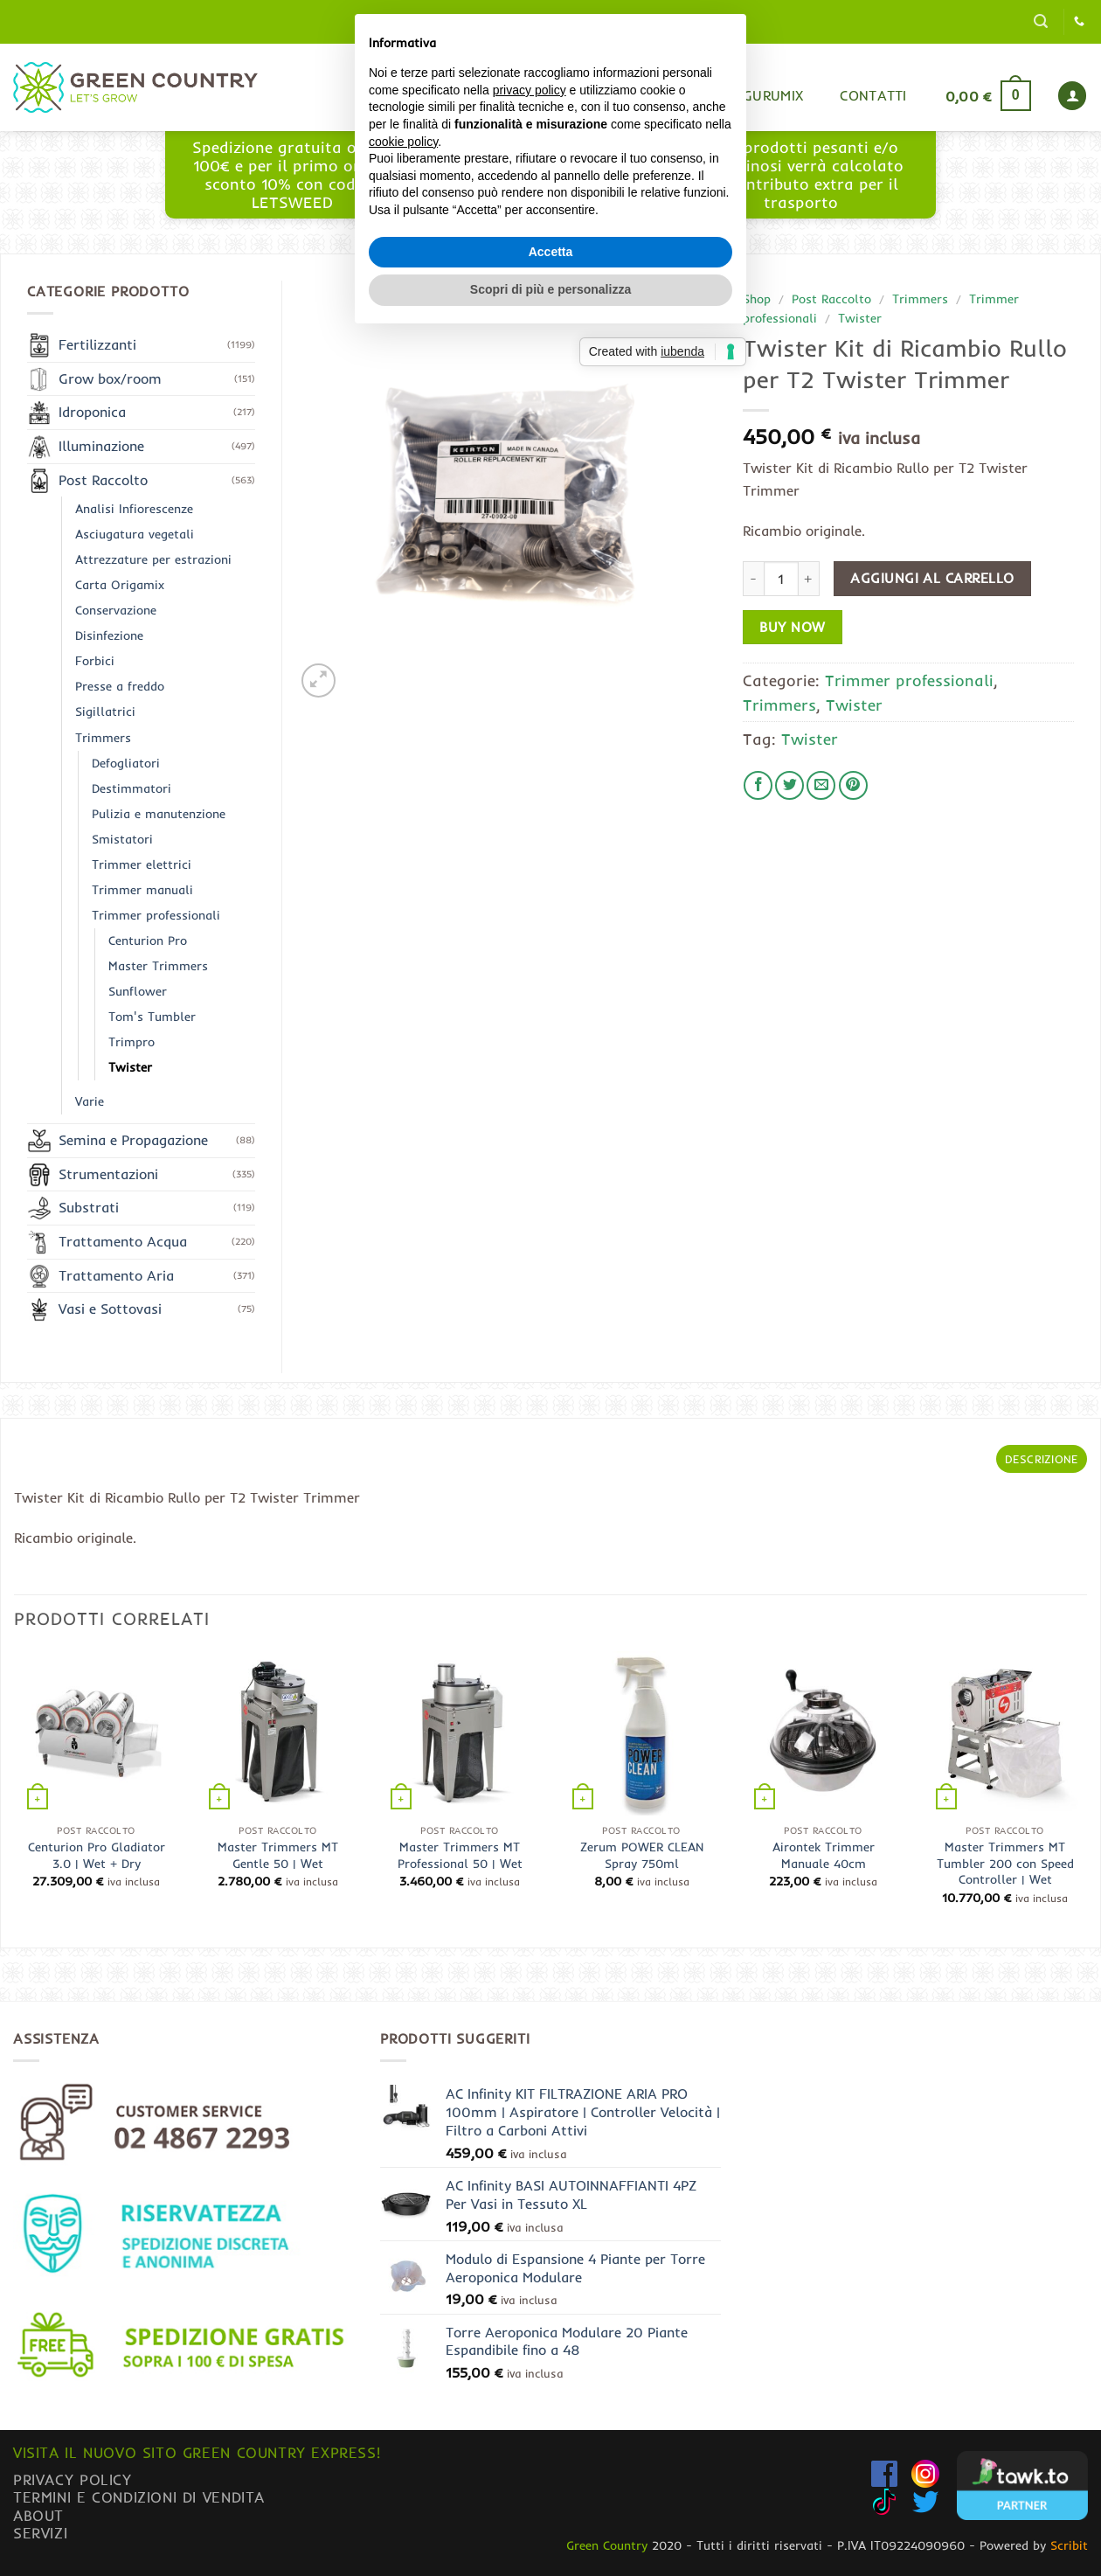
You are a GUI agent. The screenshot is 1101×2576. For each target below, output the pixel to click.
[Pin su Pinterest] (853, 785)
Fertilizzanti (97, 344)
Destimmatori (131, 788)
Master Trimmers (158, 966)
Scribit (1069, 2545)
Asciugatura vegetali (134, 534)
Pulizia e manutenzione (158, 814)
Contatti (873, 95)
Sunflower (137, 991)
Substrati (89, 1207)
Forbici (94, 661)
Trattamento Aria (116, 1275)
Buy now (792, 627)
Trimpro (131, 1042)
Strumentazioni (108, 1174)
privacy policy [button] (529, 1209)
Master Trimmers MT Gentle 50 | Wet (278, 1855)
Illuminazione (101, 446)
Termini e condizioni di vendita (139, 2497)
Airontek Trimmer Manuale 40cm (823, 1855)
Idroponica (92, 411)
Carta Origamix (119, 585)
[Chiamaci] (1079, 22)
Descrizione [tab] (1042, 1459)
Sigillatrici (105, 711)
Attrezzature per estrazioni (153, 559)
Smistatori (122, 839)
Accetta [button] (551, 1371)
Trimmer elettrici (141, 864)
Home (539, 95)
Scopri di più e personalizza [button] (550, 1409)
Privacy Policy (72, 2479)
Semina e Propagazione (133, 1140)
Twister (860, 317)
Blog (688, 95)
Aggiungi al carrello (932, 578)
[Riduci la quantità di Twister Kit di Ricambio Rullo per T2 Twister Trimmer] (753, 578)
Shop (614, 95)
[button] (1041, 21)
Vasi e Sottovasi (110, 1308)
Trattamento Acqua (123, 1241)
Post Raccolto (831, 298)
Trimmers (920, 298)
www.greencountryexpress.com (546, 192)
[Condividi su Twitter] (789, 785)
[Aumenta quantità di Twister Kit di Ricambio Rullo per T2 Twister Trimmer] (809, 578)
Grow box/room (110, 378)
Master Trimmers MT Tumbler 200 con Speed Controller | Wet (1005, 1863)
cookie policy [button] (403, 1260)
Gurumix (773, 95)
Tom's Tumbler (152, 1016)
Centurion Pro (147, 940)
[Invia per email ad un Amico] (821, 785)
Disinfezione (109, 635)
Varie (89, 1101)
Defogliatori (126, 763)
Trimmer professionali (909, 680)
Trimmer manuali (142, 890)
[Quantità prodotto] (781, 578)
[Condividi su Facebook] (758, 785)
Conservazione (115, 610)
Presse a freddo (119, 686)
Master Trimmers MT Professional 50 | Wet (460, 1855)
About (38, 2515)
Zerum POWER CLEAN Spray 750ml (641, 1855)
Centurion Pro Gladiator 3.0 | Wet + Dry (96, 1855)
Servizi (40, 2533)
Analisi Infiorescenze (134, 509)
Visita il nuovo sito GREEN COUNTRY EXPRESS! (196, 2452)
